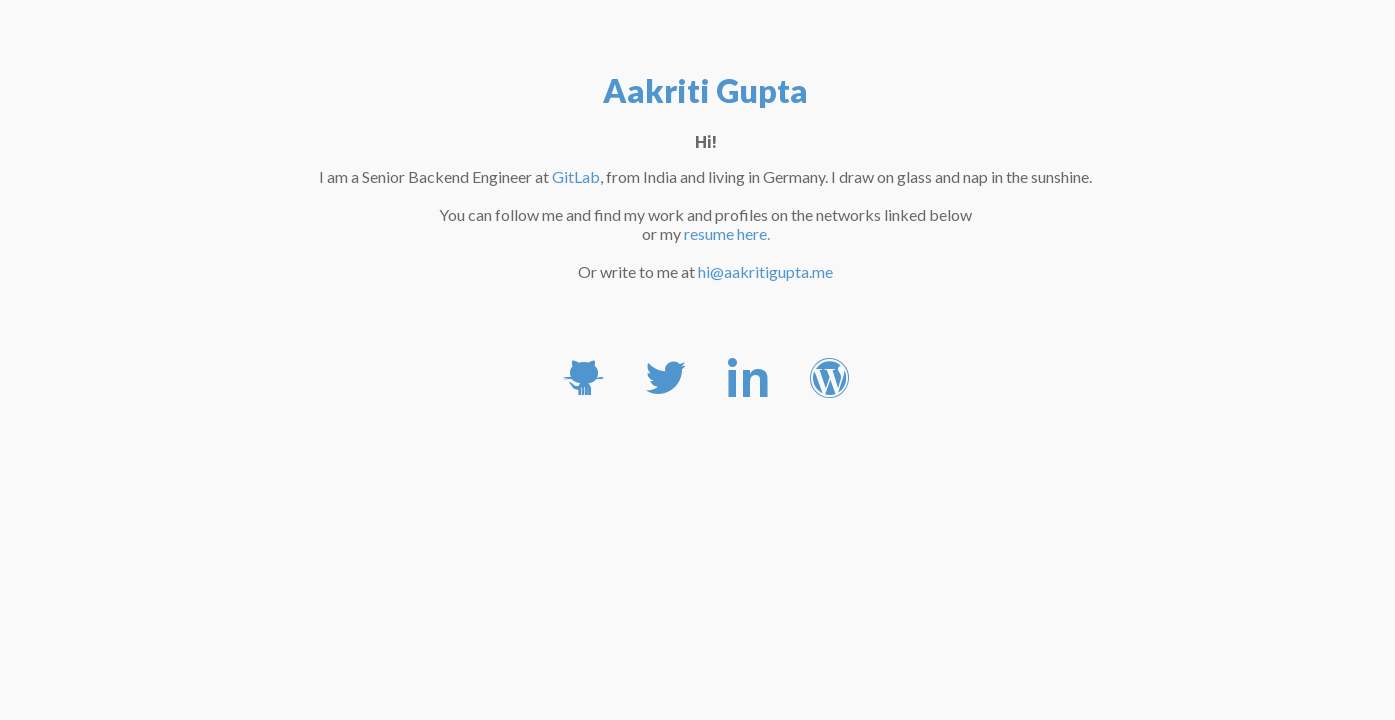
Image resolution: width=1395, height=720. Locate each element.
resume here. (727, 233)
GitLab (576, 176)
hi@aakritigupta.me (765, 271)
